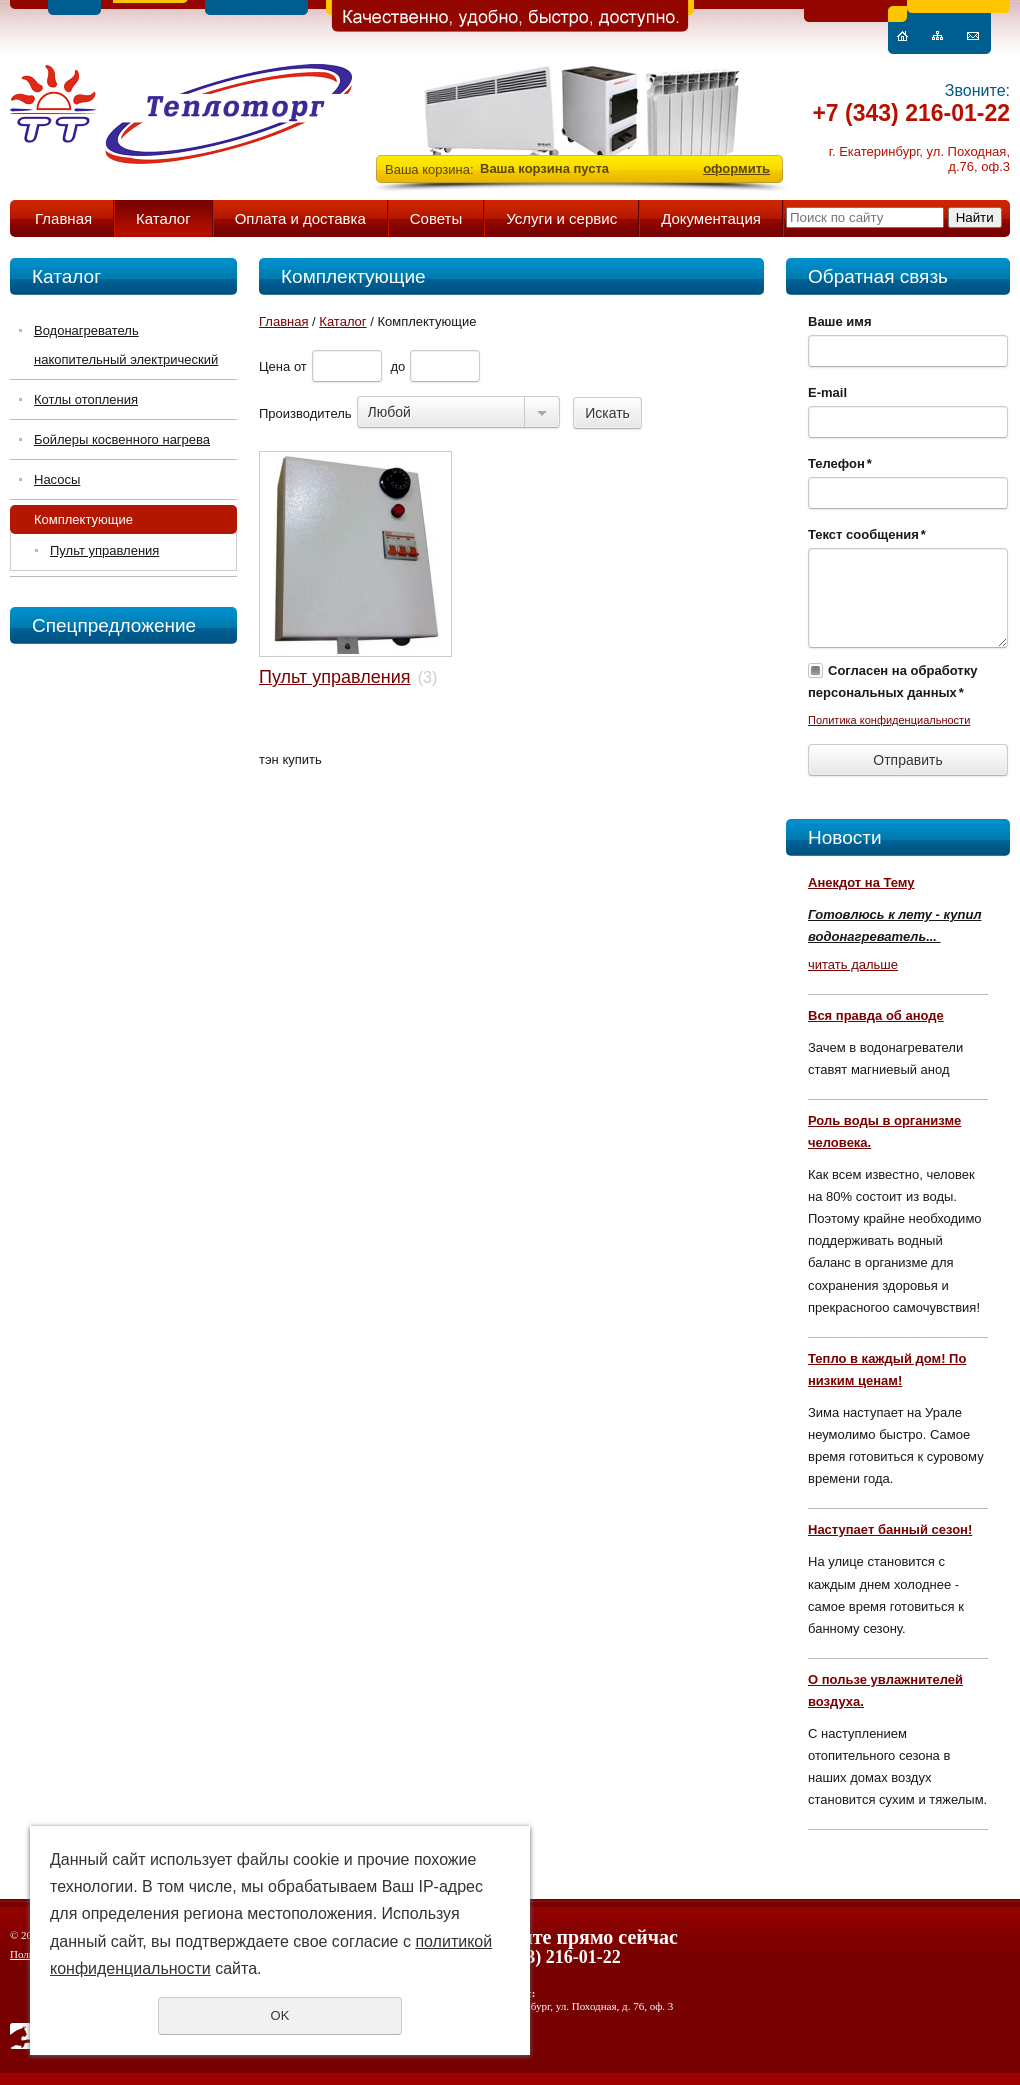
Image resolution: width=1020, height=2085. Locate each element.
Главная (63, 218)
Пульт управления (104, 550)
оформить (736, 168)
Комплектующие (83, 519)
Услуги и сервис (561, 218)
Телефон (840, 463)
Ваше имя (840, 321)
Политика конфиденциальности (889, 720)
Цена (274, 366)
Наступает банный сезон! (890, 1529)
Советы (436, 218)
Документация (711, 218)
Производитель (305, 413)
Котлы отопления (86, 399)
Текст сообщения (867, 534)
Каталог (163, 218)
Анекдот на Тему (861, 882)
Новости (845, 837)
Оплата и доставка (300, 218)
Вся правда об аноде (876, 1015)
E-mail (827, 392)
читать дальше (853, 964)
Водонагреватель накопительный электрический (126, 345)
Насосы (57, 479)
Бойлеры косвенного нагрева (122, 439)
